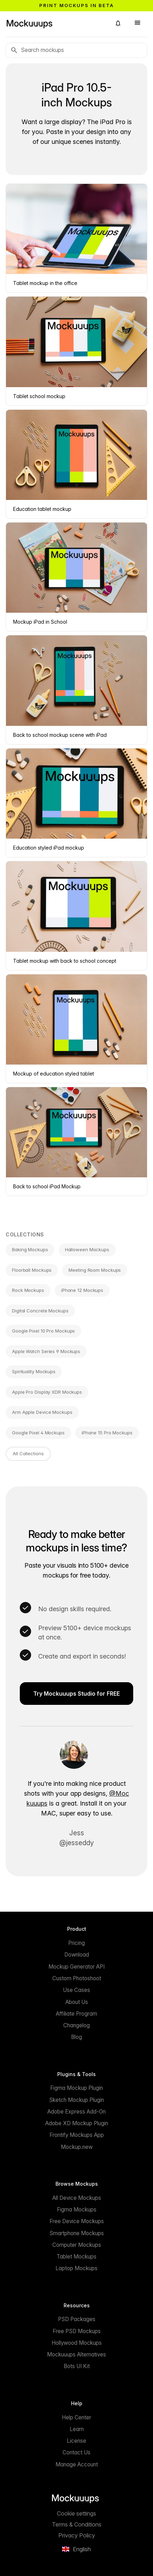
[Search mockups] (76, 50)
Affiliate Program (76, 2013)
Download (76, 1954)
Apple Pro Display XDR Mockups (47, 1392)
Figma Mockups (76, 2209)
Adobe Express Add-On (76, 2111)
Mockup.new (77, 2147)
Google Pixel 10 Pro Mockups (43, 1331)
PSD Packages (76, 2319)
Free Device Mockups (76, 2221)
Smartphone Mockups (76, 2233)
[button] (118, 23)
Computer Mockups (76, 2245)
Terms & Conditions (76, 2524)
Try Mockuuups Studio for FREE (76, 1693)
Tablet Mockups (76, 2256)
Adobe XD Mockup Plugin (76, 2123)
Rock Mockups (28, 1290)
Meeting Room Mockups (95, 1270)
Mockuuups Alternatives (76, 2354)
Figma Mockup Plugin (76, 2088)
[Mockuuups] (56, 23)
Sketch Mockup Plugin (76, 2100)
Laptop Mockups (76, 2268)
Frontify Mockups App (76, 2135)
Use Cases (76, 1990)
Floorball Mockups (32, 1270)
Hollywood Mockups (77, 2342)
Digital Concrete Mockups (40, 1310)
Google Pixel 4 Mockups (38, 1432)
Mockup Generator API (76, 1966)
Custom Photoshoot (76, 1978)
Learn (77, 2429)
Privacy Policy (76, 2535)
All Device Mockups (76, 2198)
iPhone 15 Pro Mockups (107, 1432)
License (76, 2440)
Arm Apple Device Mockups (42, 1412)
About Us (76, 2002)
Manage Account (76, 2464)
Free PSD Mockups (77, 2331)
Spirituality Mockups (33, 1371)
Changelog (76, 2025)
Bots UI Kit (77, 2366)
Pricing (76, 1943)
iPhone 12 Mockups (82, 1290)
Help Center (76, 2417)
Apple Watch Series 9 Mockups (46, 1351)
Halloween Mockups (87, 1249)
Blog (76, 2037)
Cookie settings (76, 2513)
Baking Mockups (30, 1249)
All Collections (28, 1453)
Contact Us (76, 2452)
